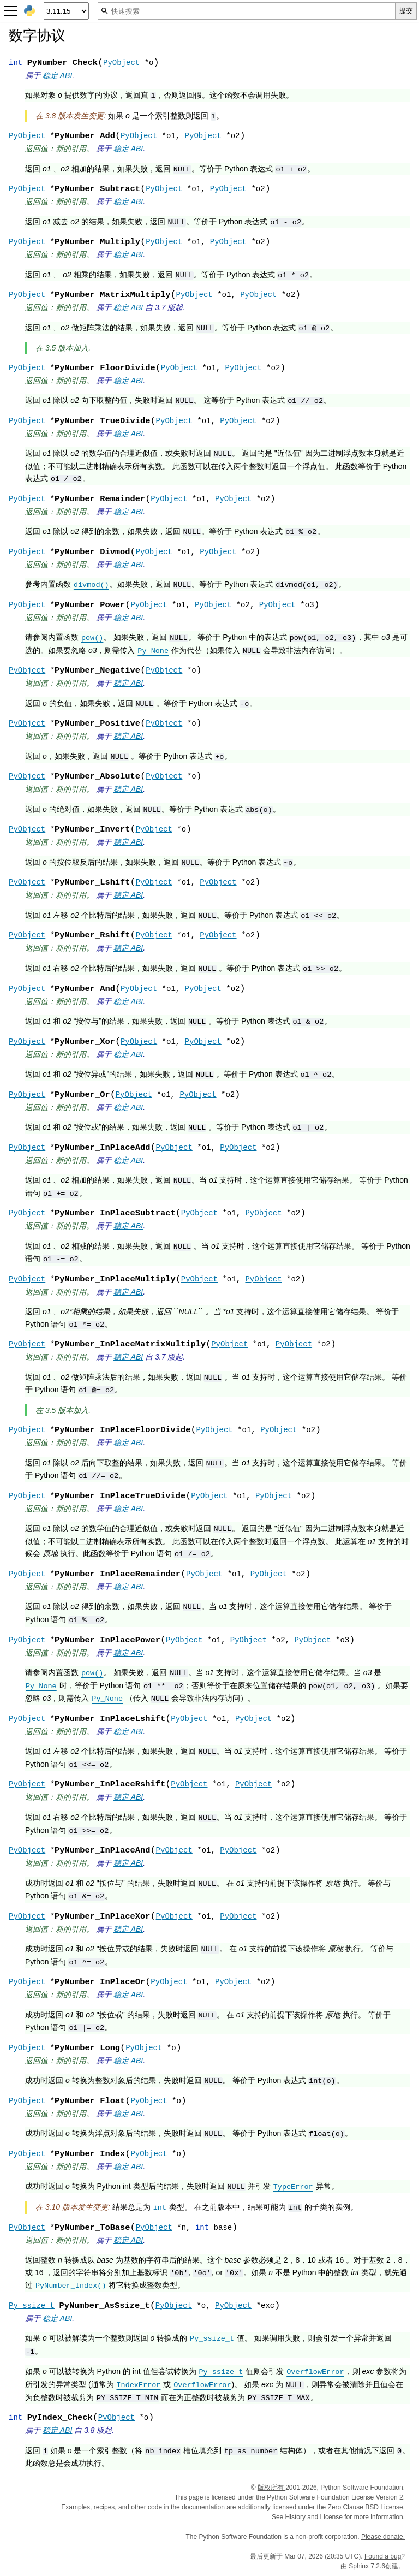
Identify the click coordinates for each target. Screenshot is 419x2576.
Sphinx (359, 2566)
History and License (314, 2517)
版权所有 (271, 2487)
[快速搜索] (246, 11)
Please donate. (383, 2537)
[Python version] (66, 11)
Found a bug (382, 2556)
